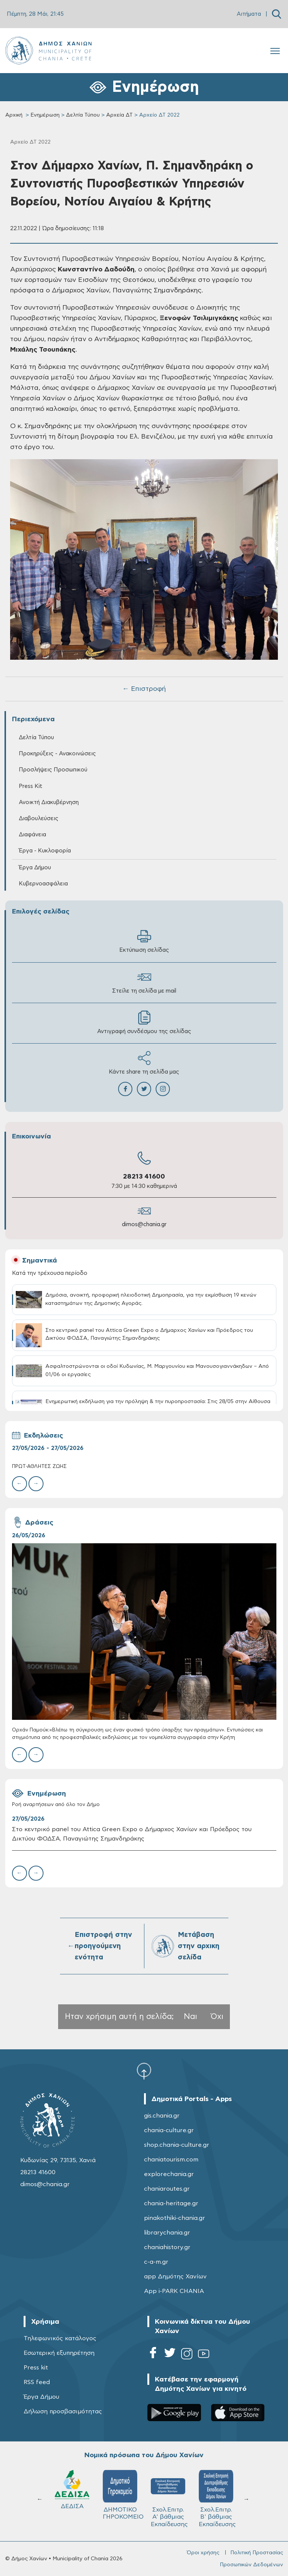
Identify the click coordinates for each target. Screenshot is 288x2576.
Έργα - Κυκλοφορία (45, 851)
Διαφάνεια (32, 834)
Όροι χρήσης (203, 2552)
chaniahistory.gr (167, 2247)
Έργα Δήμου (35, 867)
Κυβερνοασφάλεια (43, 884)
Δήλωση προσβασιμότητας (63, 2411)
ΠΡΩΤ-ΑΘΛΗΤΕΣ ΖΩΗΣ (39, 1466)
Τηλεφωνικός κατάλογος (60, 2338)
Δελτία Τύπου (83, 115)
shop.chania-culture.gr (176, 2145)
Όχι (217, 2016)
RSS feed (37, 2382)
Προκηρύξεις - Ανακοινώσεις (57, 753)
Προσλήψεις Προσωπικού (53, 770)
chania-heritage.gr (171, 2203)
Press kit (36, 2368)
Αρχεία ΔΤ (119, 115)
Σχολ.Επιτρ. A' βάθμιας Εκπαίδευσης (169, 2498)
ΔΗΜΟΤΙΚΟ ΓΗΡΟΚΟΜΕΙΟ (123, 2495)
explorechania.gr (169, 2174)
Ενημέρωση (45, 115)
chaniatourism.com (171, 2160)
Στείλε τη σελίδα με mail (144, 982)
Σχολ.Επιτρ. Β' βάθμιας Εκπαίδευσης (217, 2498)
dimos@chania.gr (144, 1224)
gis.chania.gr (162, 2116)
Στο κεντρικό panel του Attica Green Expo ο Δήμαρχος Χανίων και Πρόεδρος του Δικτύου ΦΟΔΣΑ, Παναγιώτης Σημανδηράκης (132, 1834)
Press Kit (30, 786)
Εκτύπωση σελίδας (144, 941)
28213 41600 (144, 1176)
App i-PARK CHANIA (174, 2291)
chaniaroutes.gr (167, 2189)
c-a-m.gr (156, 2262)
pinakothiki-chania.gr (174, 2218)
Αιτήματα (249, 14)
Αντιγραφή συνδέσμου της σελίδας (144, 1022)
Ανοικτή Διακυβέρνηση (49, 802)
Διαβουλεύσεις (38, 818)
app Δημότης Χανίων (175, 2276)
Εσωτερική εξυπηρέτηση (59, 2353)
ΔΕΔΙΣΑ (72, 2489)
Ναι (190, 2016)
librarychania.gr (167, 2233)
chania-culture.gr (169, 2130)
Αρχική (13, 115)
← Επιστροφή (144, 689)
